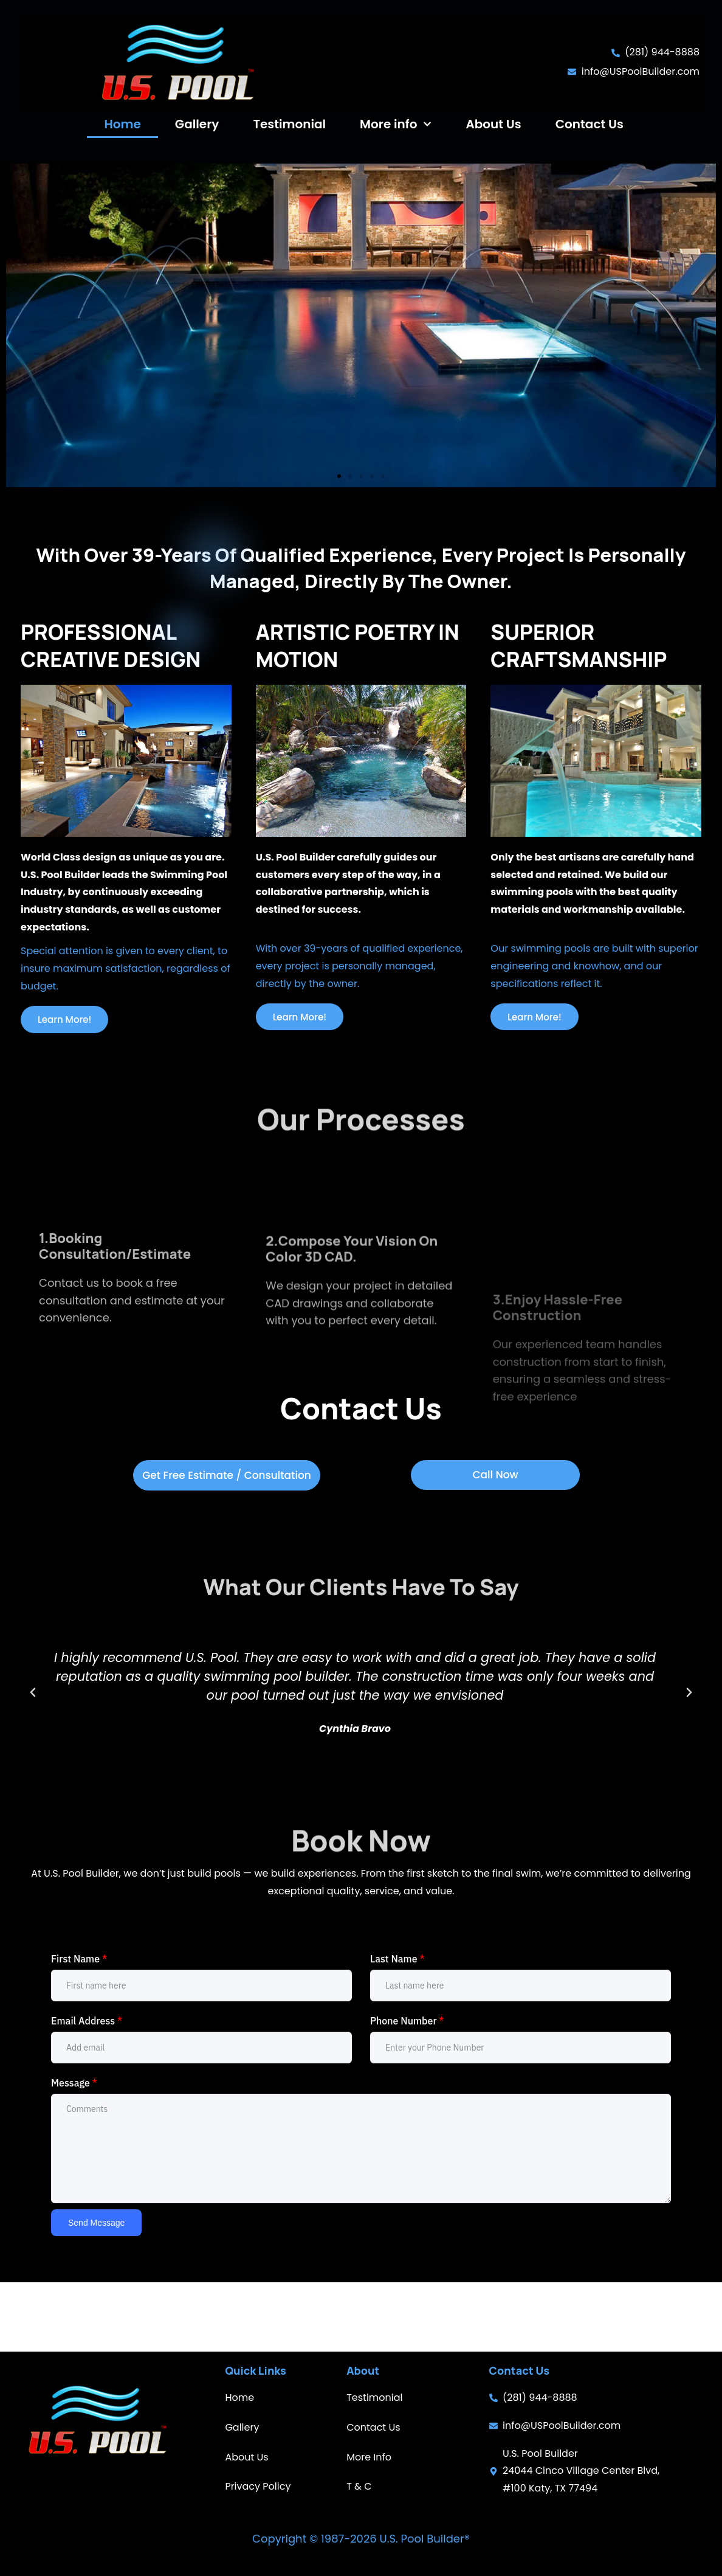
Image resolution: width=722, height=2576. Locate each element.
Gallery (197, 124)
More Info (368, 2457)
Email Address (86, 2089)
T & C (358, 2486)
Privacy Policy (258, 2486)
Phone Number (407, 2089)
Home (122, 124)
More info (395, 124)
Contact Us (589, 124)
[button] (339, 532)
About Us (493, 124)
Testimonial (289, 124)
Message (74, 2151)
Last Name (397, 2027)
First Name (79, 2027)
